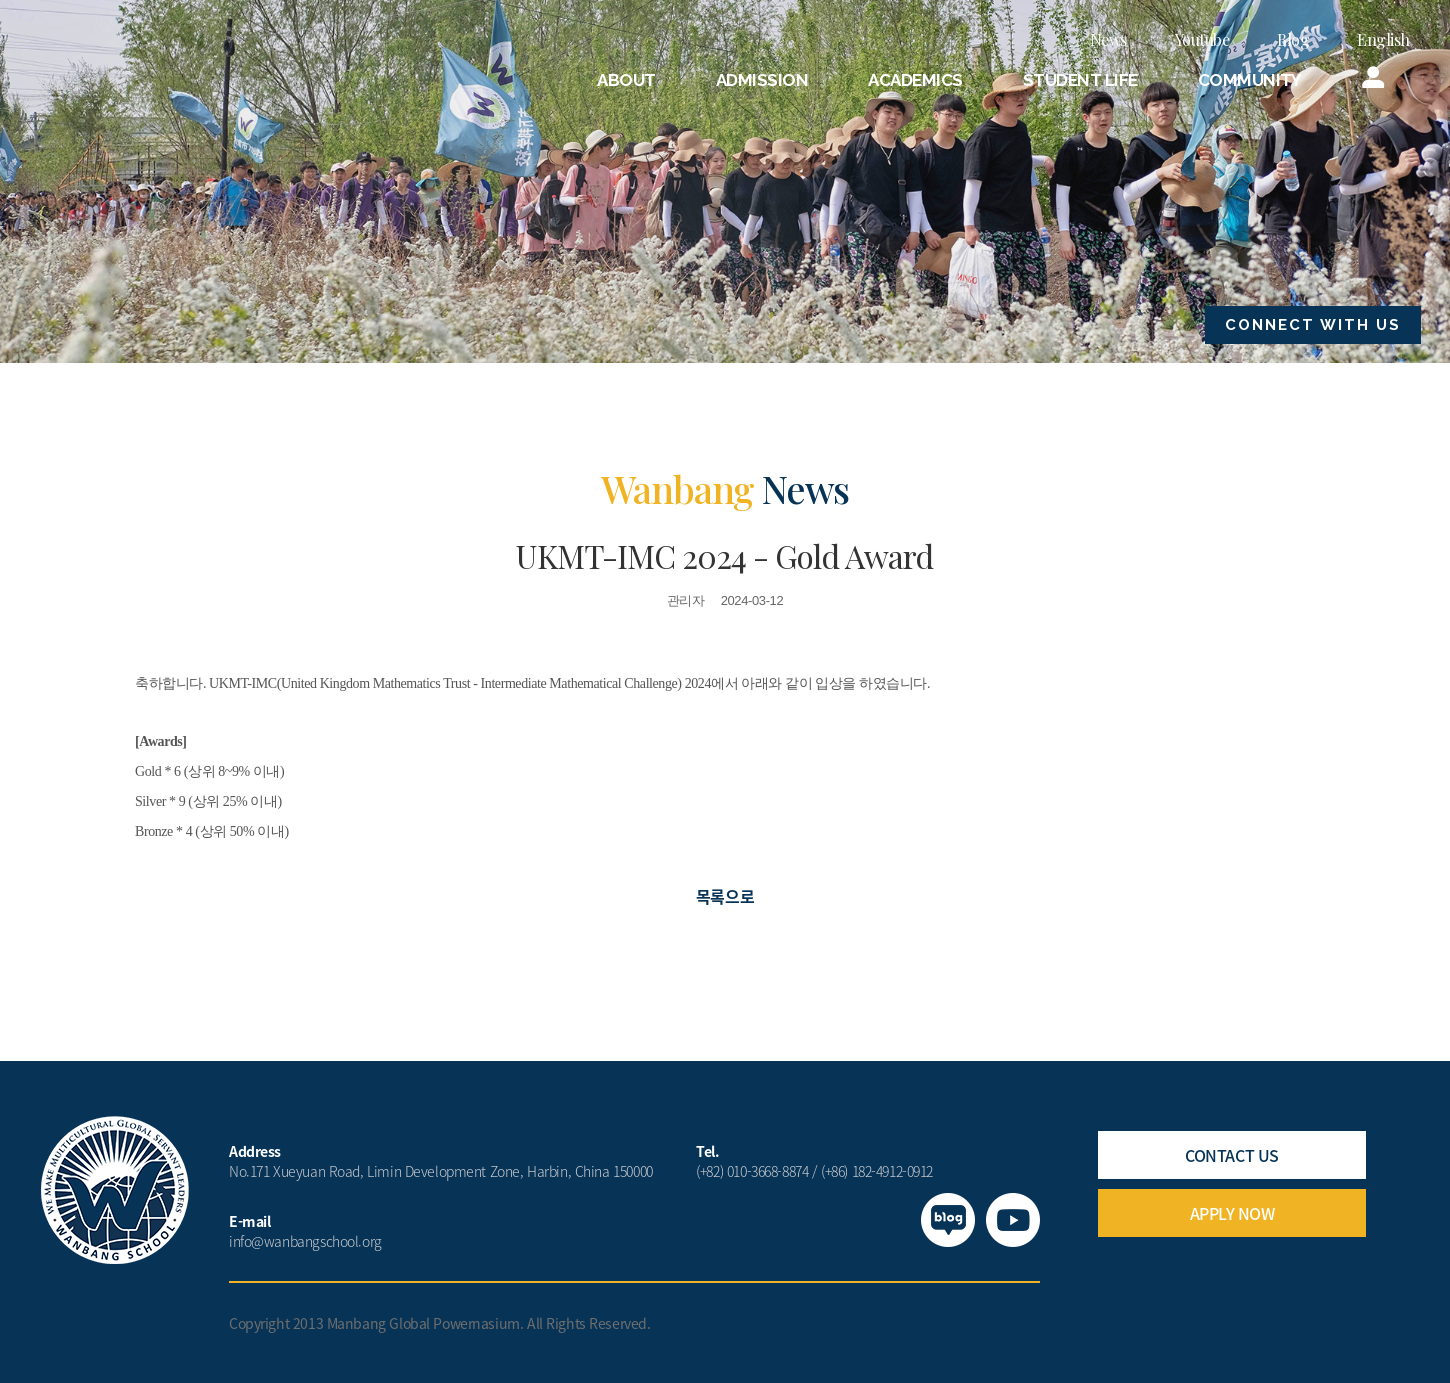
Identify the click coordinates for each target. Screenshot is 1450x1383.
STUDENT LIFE (1080, 80)
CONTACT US (1231, 1155)
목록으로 (725, 896)
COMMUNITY (1250, 80)
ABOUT (626, 80)
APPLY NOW (1232, 1213)
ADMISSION (762, 80)
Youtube (1202, 39)
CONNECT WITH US (1313, 325)
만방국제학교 (165, 63)
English (1383, 39)
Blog (1293, 39)
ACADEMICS (915, 80)
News (1108, 39)
